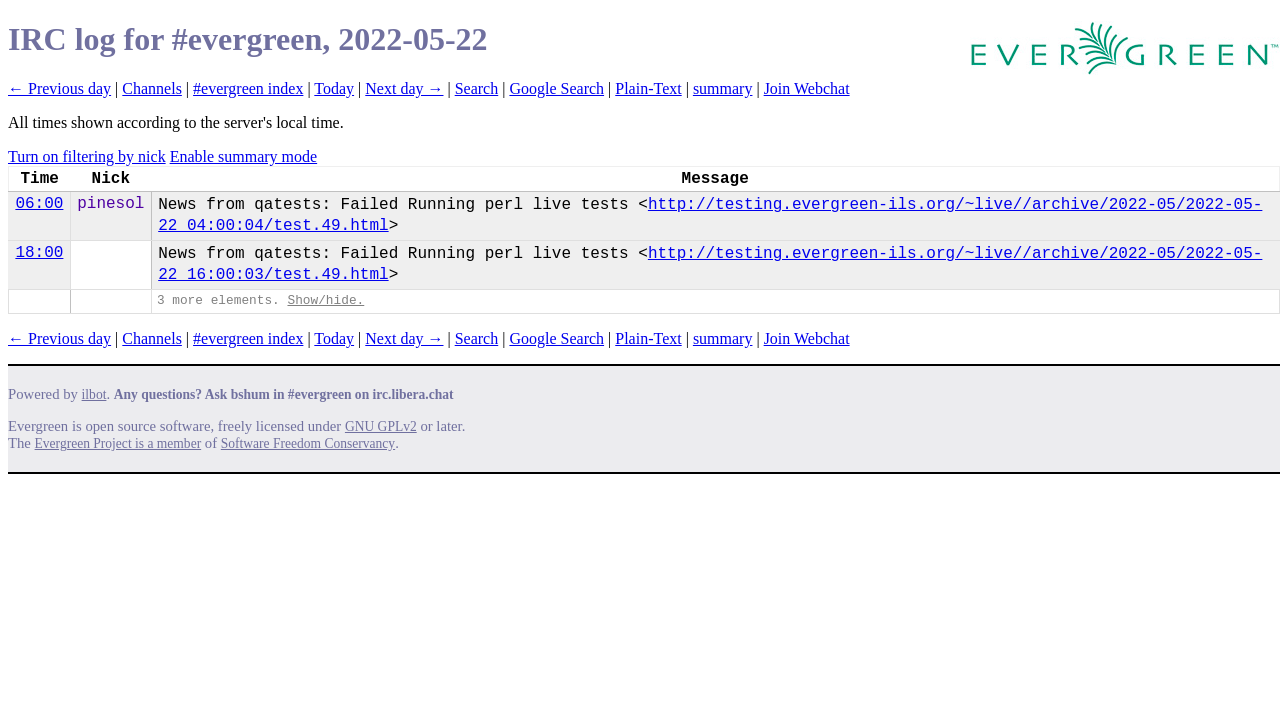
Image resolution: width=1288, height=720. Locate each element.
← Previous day (59, 88)
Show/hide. (325, 300)
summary (723, 88)
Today (334, 88)
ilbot (94, 394)
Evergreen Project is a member (118, 443)
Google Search (556, 88)
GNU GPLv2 (381, 426)
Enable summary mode (244, 156)
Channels (152, 88)
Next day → (404, 88)
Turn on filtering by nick (87, 156)
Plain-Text (648, 88)
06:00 (39, 204)
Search (477, 88)
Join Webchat (807, 88)
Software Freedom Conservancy (308, 443)
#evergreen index (248, 88)
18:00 (39, 253)
